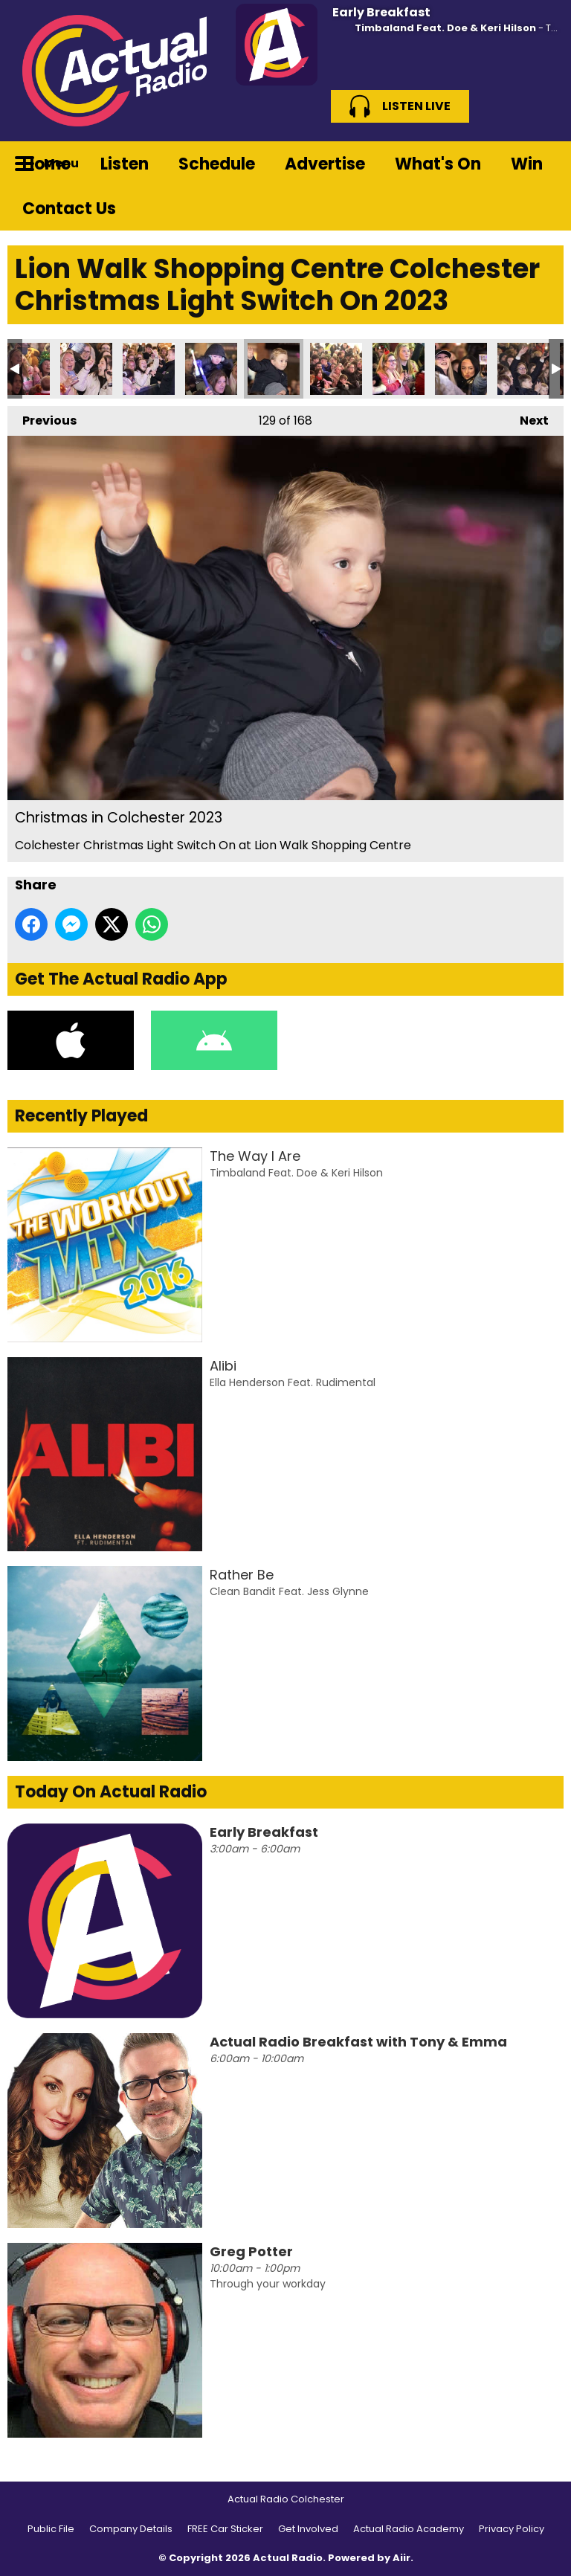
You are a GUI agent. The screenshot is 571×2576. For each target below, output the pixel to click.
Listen (124, 164)
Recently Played (81, 1115)
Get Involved (308, 2529)
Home (46, 164)
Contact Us (69, 208)
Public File (51, 2529)
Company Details (130, 2529)
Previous (42, 417)
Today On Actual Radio (111, 1791)
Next (527, 417)
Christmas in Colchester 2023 (86, 369)
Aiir (401, 2558)
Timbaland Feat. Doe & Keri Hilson (445, 28)
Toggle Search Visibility (541, 163)
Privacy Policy (511, 2529)
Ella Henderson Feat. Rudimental (292, 1382)
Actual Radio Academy (408, 2529)
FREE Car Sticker (225, 2529)
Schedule (216, 164)
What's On (438, 164)
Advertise (325, 164)
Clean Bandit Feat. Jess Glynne (289, 1591)
